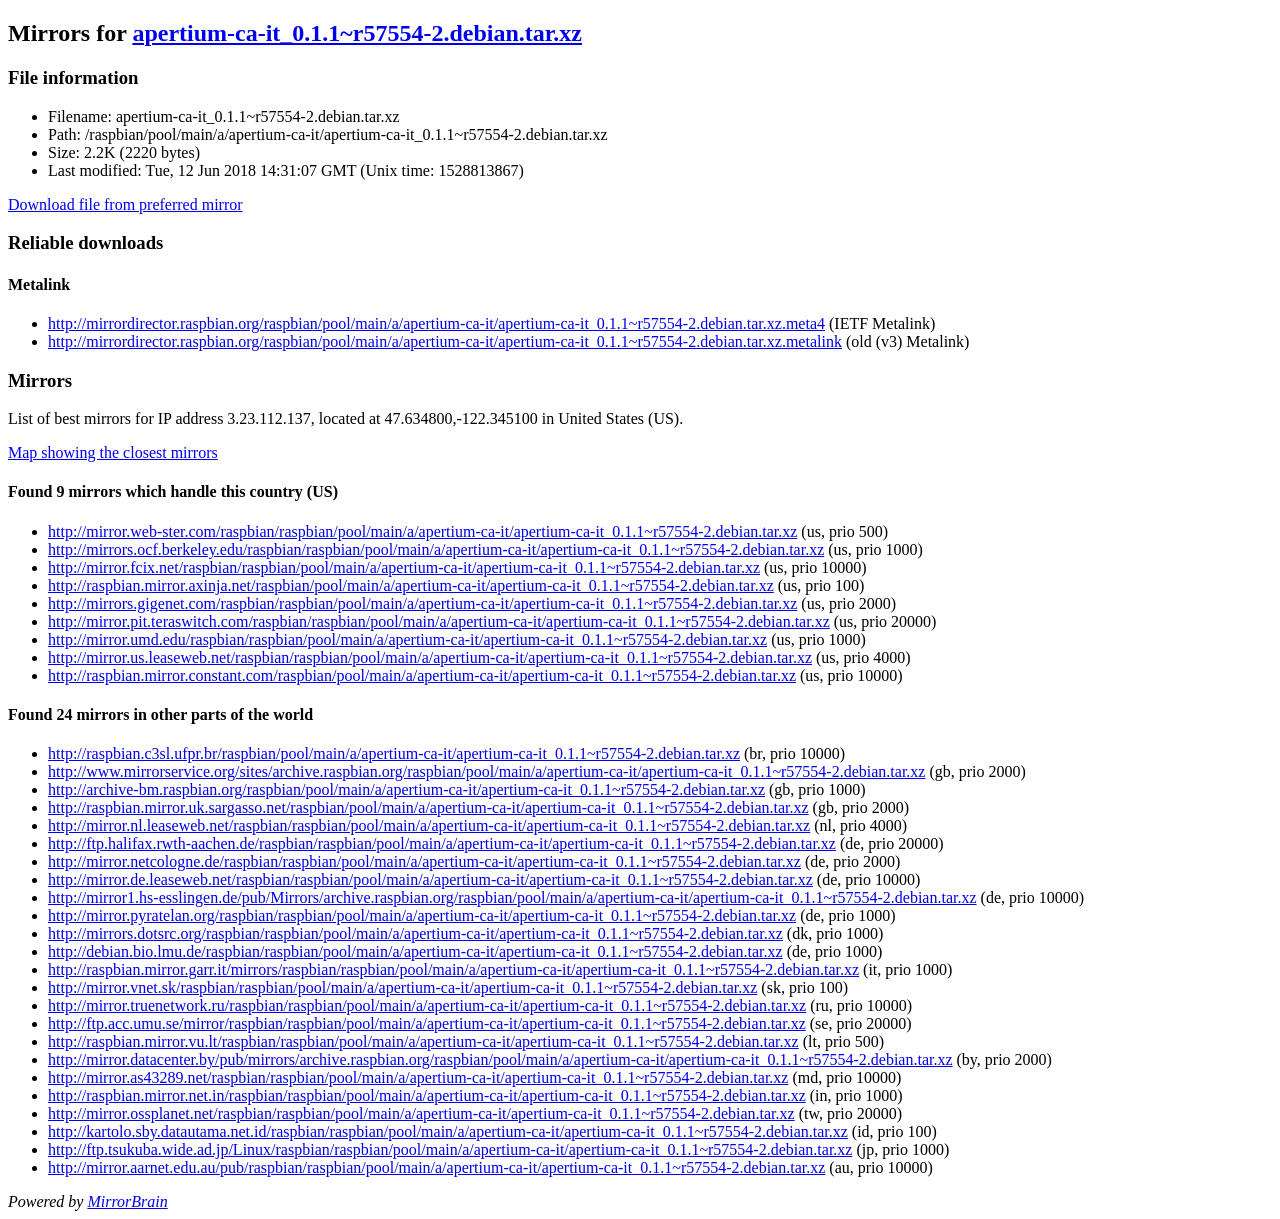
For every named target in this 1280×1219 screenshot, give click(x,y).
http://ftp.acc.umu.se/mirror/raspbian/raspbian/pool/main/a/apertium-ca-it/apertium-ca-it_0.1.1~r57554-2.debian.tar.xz (427, 1023)
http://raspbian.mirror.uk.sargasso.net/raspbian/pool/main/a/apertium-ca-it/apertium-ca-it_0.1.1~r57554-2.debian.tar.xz (428, 807)
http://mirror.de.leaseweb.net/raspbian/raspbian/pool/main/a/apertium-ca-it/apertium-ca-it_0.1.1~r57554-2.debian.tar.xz (430, 879)
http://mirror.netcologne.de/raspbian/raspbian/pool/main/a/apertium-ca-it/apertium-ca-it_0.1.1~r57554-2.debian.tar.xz (424, 861)
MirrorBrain (127, 1201)
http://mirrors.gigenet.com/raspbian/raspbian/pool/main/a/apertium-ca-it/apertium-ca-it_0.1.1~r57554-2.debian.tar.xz (422, 603)
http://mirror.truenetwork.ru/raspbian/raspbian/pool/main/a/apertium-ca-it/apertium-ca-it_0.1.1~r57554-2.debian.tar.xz (427, 1005)
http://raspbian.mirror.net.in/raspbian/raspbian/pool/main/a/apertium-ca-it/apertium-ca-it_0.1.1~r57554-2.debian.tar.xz (427, 1095)
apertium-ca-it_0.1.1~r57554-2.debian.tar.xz (357, 33)
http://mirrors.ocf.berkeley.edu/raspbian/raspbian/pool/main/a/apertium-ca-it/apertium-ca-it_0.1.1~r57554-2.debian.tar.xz (436, 549)
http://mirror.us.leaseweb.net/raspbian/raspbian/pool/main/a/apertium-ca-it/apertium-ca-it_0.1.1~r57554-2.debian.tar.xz (430, 657)
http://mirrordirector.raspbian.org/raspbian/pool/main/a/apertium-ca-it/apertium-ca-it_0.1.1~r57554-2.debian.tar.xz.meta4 (436, 323)
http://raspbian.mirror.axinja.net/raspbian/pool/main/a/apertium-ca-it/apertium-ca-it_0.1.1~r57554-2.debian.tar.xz (411, 585)
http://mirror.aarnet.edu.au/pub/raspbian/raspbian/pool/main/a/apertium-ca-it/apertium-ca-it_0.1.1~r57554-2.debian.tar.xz (436, 1167)
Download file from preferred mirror (125, 204)
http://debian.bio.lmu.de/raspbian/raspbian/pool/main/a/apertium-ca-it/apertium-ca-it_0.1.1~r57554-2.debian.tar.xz (415, 951)
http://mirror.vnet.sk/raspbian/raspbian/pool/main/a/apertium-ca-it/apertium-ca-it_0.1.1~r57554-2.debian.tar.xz (402, 987)
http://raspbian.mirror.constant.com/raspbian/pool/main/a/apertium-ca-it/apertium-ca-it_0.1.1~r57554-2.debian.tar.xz (422, 675)
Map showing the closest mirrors (113, 452)
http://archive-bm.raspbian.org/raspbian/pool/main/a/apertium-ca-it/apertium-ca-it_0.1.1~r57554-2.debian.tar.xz (406, 789)
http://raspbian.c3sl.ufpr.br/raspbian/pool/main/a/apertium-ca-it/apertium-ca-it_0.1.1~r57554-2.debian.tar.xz (394, 753)
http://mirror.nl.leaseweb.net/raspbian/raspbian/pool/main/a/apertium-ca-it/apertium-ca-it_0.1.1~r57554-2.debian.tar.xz (429, 825)
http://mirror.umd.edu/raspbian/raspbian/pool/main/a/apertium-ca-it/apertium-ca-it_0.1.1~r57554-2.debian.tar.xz (407, 639)
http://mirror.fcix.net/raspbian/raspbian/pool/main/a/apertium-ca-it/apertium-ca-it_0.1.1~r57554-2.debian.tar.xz (404, 567)
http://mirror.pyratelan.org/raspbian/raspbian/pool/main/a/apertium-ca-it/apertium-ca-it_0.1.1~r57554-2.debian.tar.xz (422, 915)
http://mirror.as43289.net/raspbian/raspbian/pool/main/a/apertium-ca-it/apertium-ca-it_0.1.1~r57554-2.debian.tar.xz (418, 1077)
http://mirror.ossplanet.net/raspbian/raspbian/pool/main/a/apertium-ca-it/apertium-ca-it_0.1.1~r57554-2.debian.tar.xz (421, 1113)
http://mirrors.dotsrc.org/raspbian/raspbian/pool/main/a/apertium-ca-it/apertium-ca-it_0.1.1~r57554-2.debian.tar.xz (415, 933)
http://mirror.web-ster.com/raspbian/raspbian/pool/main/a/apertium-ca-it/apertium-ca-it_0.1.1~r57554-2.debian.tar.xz (422, 531)
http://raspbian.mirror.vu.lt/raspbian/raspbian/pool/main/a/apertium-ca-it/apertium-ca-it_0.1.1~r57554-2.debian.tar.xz (423, 1041)
